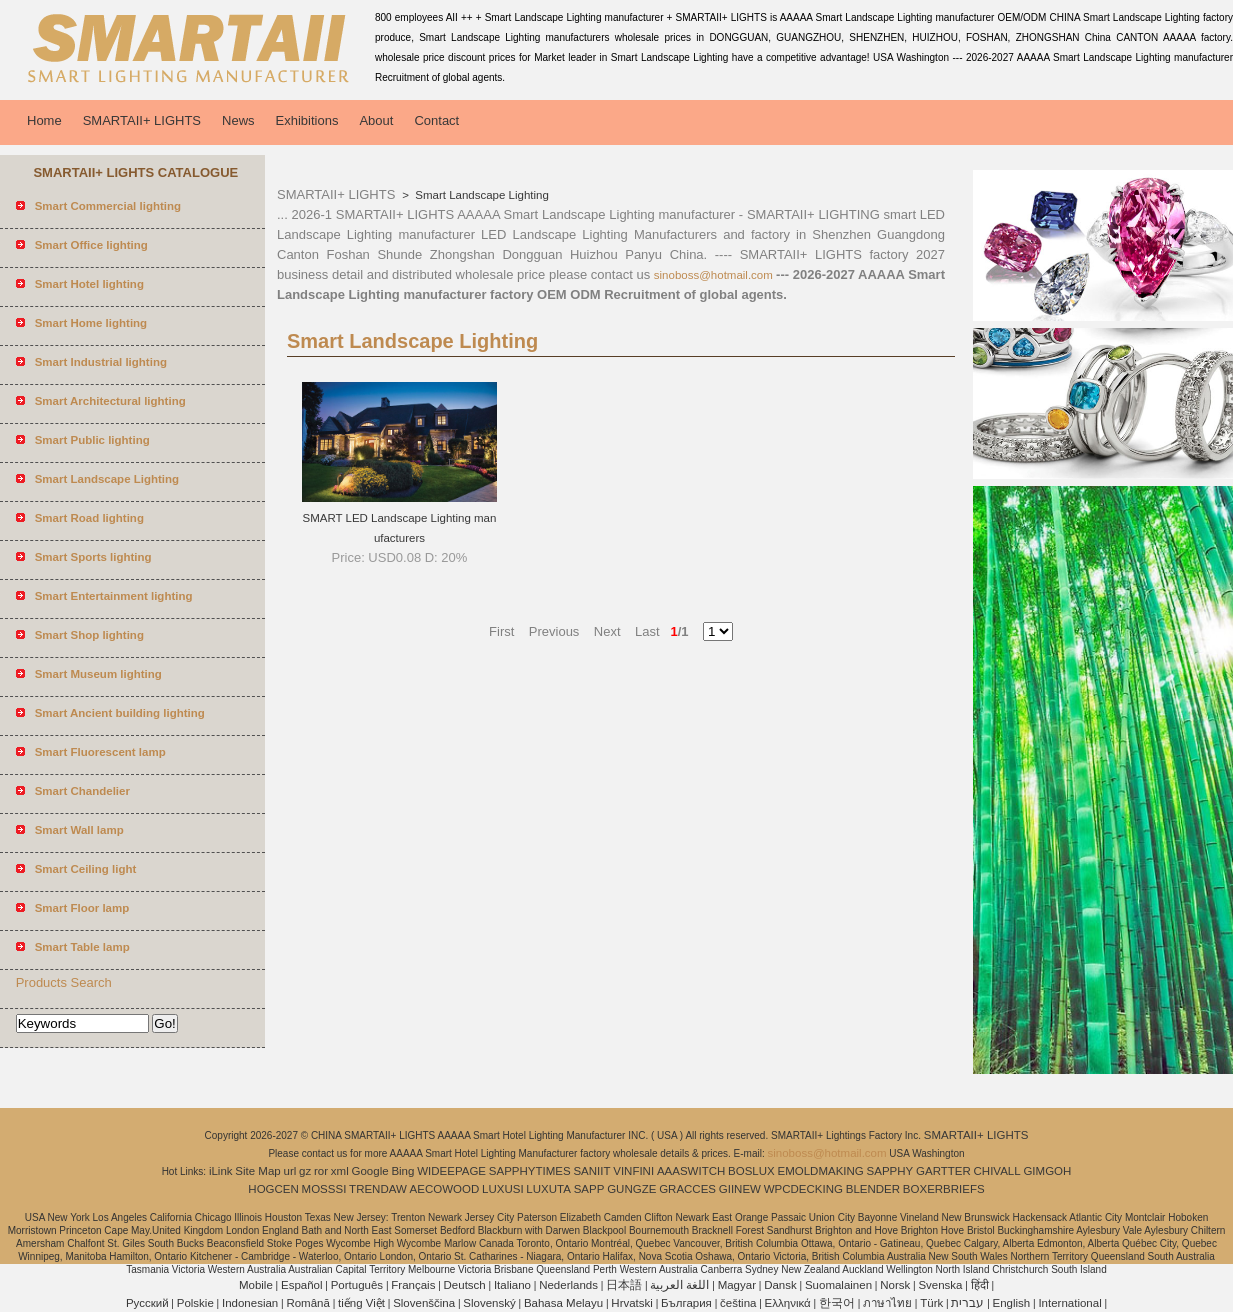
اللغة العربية (679, 1285)
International (1069, 1303)
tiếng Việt (361, 1303)
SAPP (589, 1189)
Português (357, 1285)
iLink (221, 1171)
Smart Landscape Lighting (480, 195)
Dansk (780, 1285)
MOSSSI (324, 1189)
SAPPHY (890, 1171)
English (1012, 1303)
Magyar (737, 1285)
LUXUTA (548, 1189)
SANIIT (591, 1171)
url (290, 1171)
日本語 (624, 1285)
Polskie (195, 1303)
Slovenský (489, 1303)
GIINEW (740, 1189)
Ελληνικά (788, 1303)
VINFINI (633, 1171)
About (376, 120)
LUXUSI (503, 1189)
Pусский (147, 1303)
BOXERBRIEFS (944, 1189)
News (238, 120)
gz (305, 1171)
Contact (436, 120)
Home (44, 120)
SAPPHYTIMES (530, 1171)
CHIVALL (997, 1171)
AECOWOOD (445, 1189)
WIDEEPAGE (451, 1171)
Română (307, 1303)
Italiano (512, 1285)
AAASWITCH (691, 1171)
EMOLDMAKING (821, 1171)
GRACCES (687, 1189)
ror (321, 1171)
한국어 (837, 1303)
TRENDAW (378, 1189)
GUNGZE (631, 1189)
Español (302, 1285)
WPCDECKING (803, 1189)
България (686, 1303)
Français (413, 1285)
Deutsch (465, 1285)
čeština (738, 1303)
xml (340, 1171)
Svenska (940, 1285)
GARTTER (943, 1171)
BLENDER (873, 1189)
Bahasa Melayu (563, 1303)
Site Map (257, 1171)
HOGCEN (273, 1189)
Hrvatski (632, 1303)
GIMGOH (1047, 1171)
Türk (931, 1303)
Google (370, 1171)
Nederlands (568, 1285)
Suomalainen (838, 1285)
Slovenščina (424, 1303)
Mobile (256, 1285)
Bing (402, 1171)
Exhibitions (307, 120)
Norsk (895, 1285)
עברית (967, 1303)
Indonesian (250, 1303)
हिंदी (980, 1285)
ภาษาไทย (887, 1303)
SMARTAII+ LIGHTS (142, 120)
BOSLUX (751, 1171)
